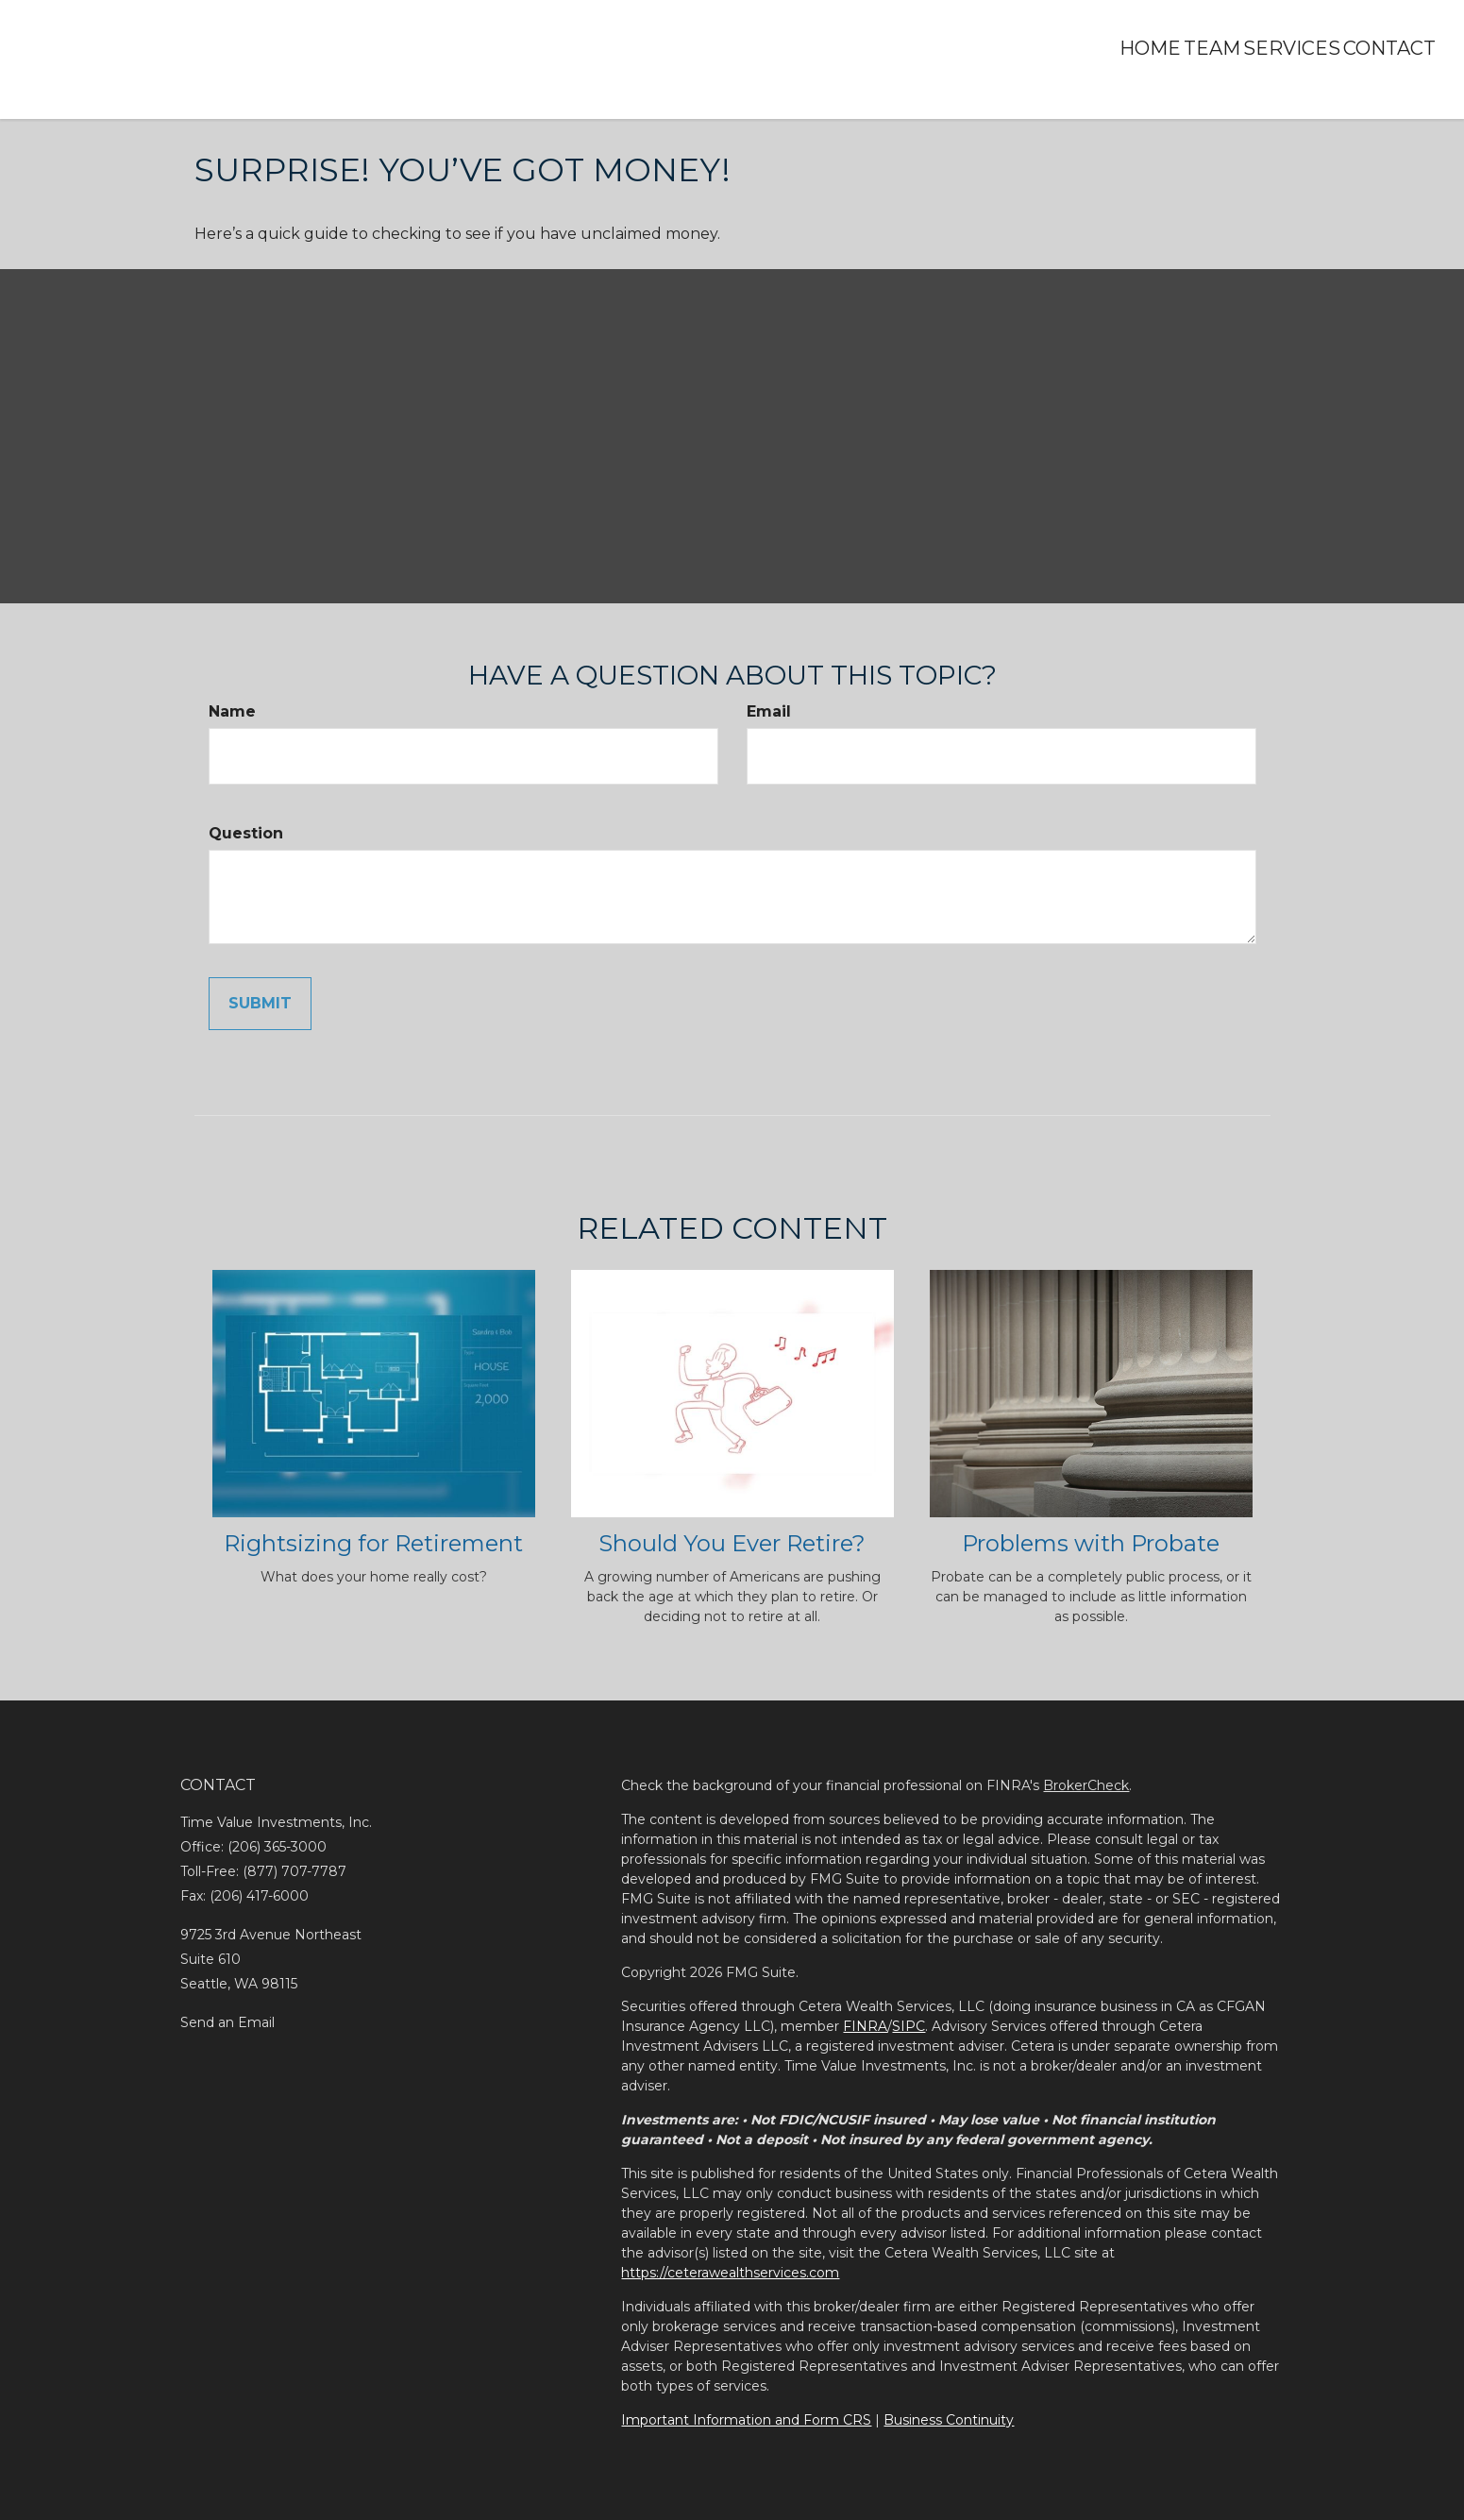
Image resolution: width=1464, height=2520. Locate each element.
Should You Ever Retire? (732, 1543)
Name (232, 711)
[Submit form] (260, 1003)
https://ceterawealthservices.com (730, 2272)
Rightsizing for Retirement (373, 1543)
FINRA (865, 2026)
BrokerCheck (1086, 1785)
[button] (1161, 48)
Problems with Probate (1091, 1543)
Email (769, 711)
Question (246, 833)
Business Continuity (948, 2419)
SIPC (908, 2026)
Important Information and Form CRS (746, 2419)
